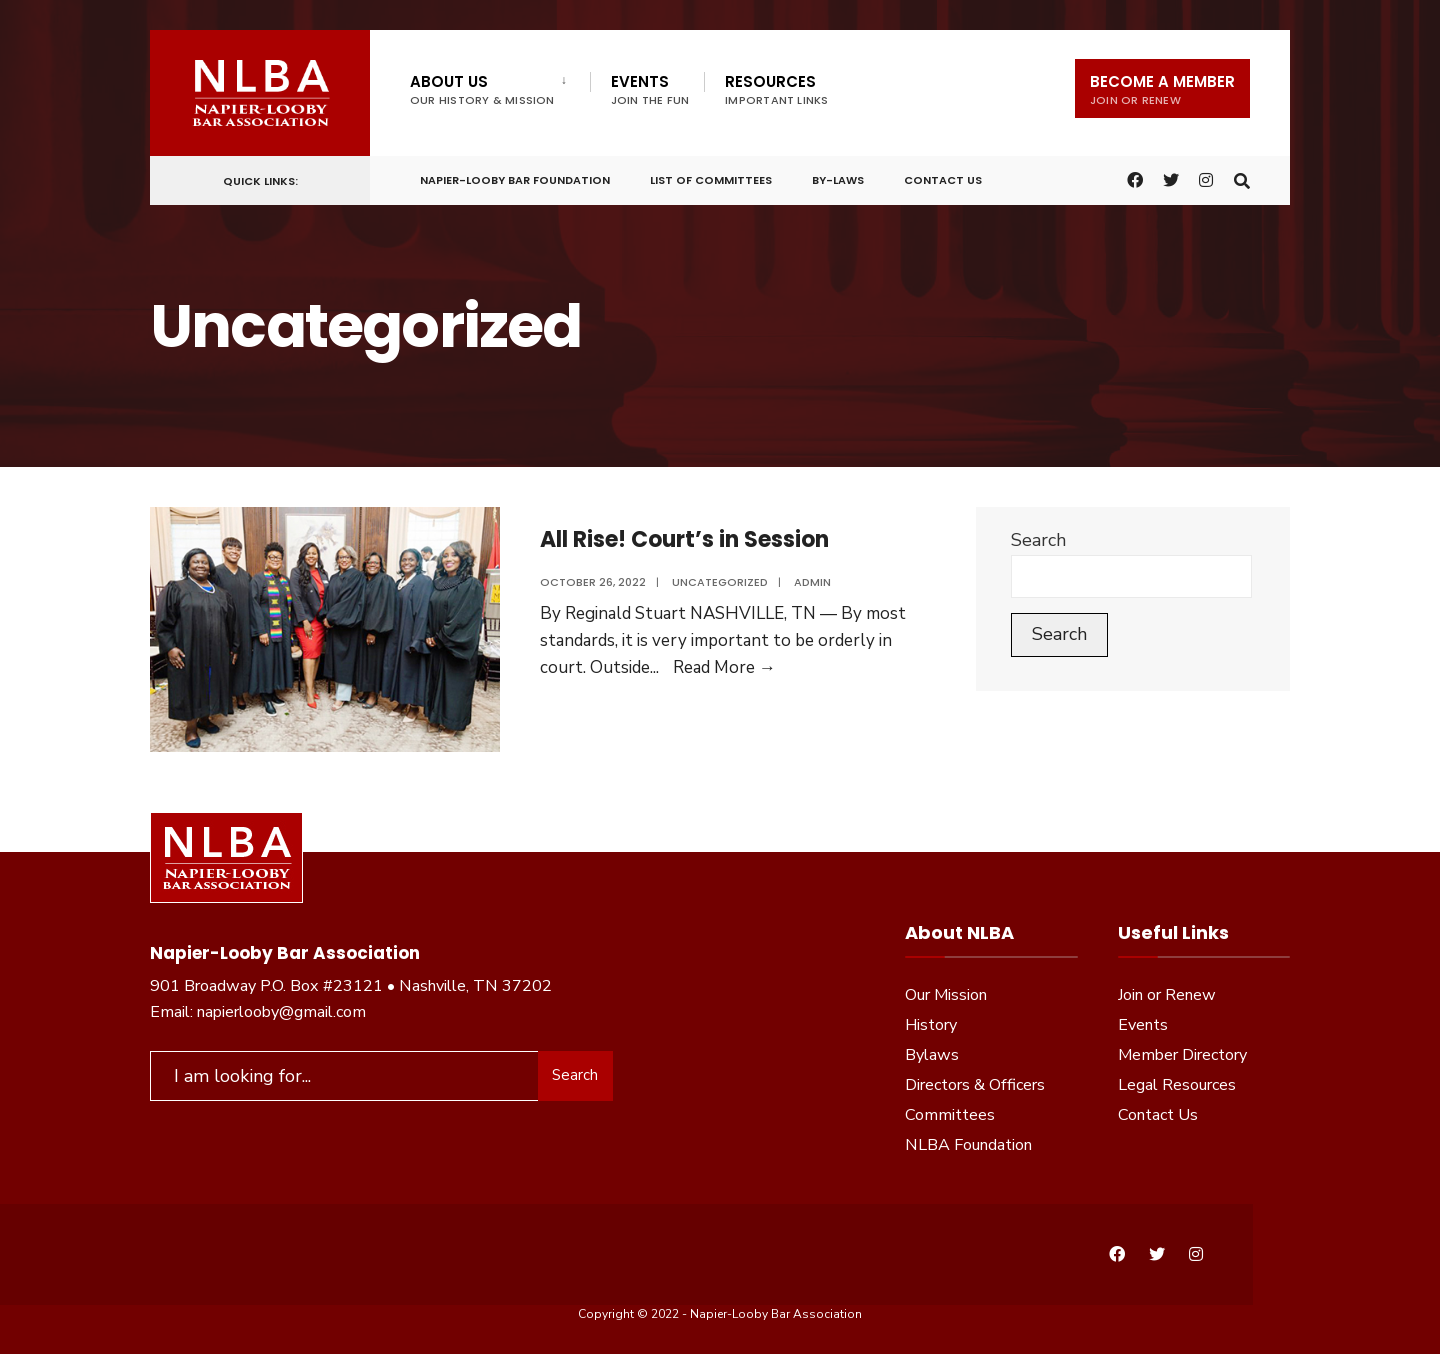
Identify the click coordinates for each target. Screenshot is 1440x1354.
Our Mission (946, 995)
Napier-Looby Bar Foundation (515, 179)
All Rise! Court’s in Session (684, 539)
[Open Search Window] (1242, 178)
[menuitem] (500, 86)
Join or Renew (1167, 995)
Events (650, 89)
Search (1038, 540)
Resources (776, 89)
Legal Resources (1177, 1085)
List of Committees (711, 179)
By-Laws (838, 179)
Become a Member (1162, 89)
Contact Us (943, 179)
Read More (724, 667)
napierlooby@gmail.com (281, 1012)
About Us (482, 89)
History (931, 1025)
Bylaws (932, 1055)
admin (812, 582)
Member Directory (1182, 1055)
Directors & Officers (975, 1085)
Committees (950, 1115)
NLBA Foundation (968, 1145)
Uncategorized (720, 582)
